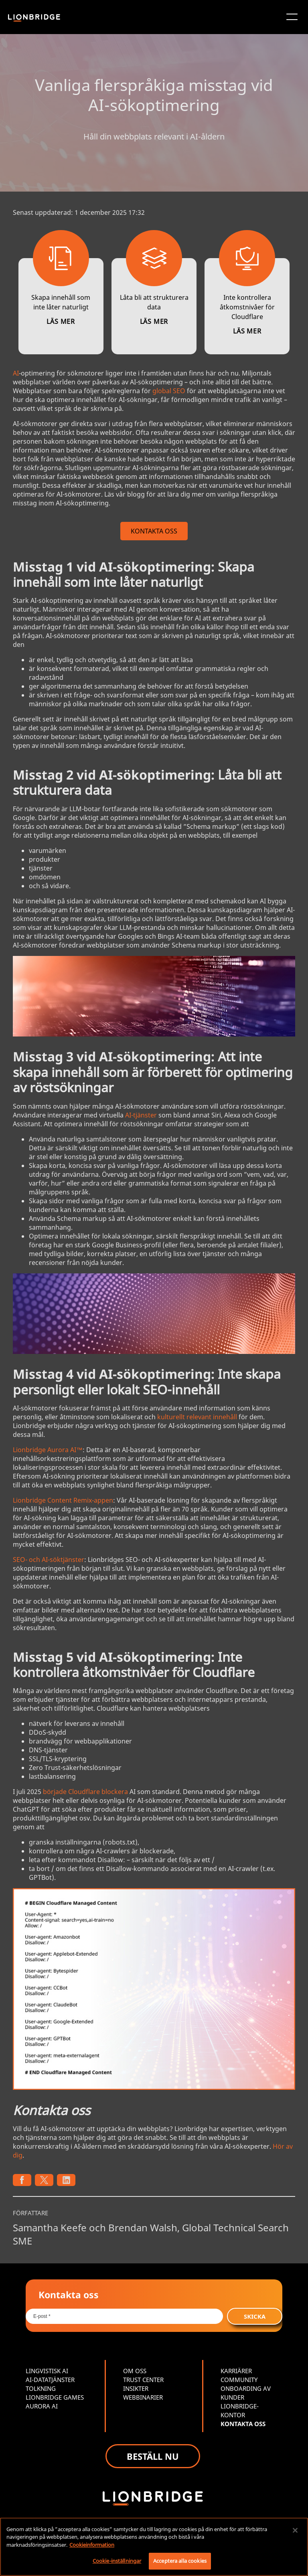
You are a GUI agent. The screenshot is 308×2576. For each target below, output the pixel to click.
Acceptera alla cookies (180, 2560)
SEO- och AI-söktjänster (48, 1559)
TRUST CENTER (143, 2380)
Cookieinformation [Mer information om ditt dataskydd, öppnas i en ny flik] (91, 2544)
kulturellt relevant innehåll (197, 1416)
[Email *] (124, 2316)
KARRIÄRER (236, 2371)
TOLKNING (41, 2388)
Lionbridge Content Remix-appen (63, 1500)
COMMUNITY (239, 2380)
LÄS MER (61, 321)
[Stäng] (295, 2530)
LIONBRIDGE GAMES (55, 2397)
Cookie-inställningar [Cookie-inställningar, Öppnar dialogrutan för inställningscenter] (117, 2560)
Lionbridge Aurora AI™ (48, 1449)
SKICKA (254, 2316)
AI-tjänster (141, 1115)
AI (16, 373)
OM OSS (134, 2371)
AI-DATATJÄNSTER (50, 2380)
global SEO (168, 390)
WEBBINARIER (143, 2397)
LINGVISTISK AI (47, 2371)
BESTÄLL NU (153, 2456)
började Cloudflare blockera (85, 1791)
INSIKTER (135, 2388)
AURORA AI (42, 2406)
